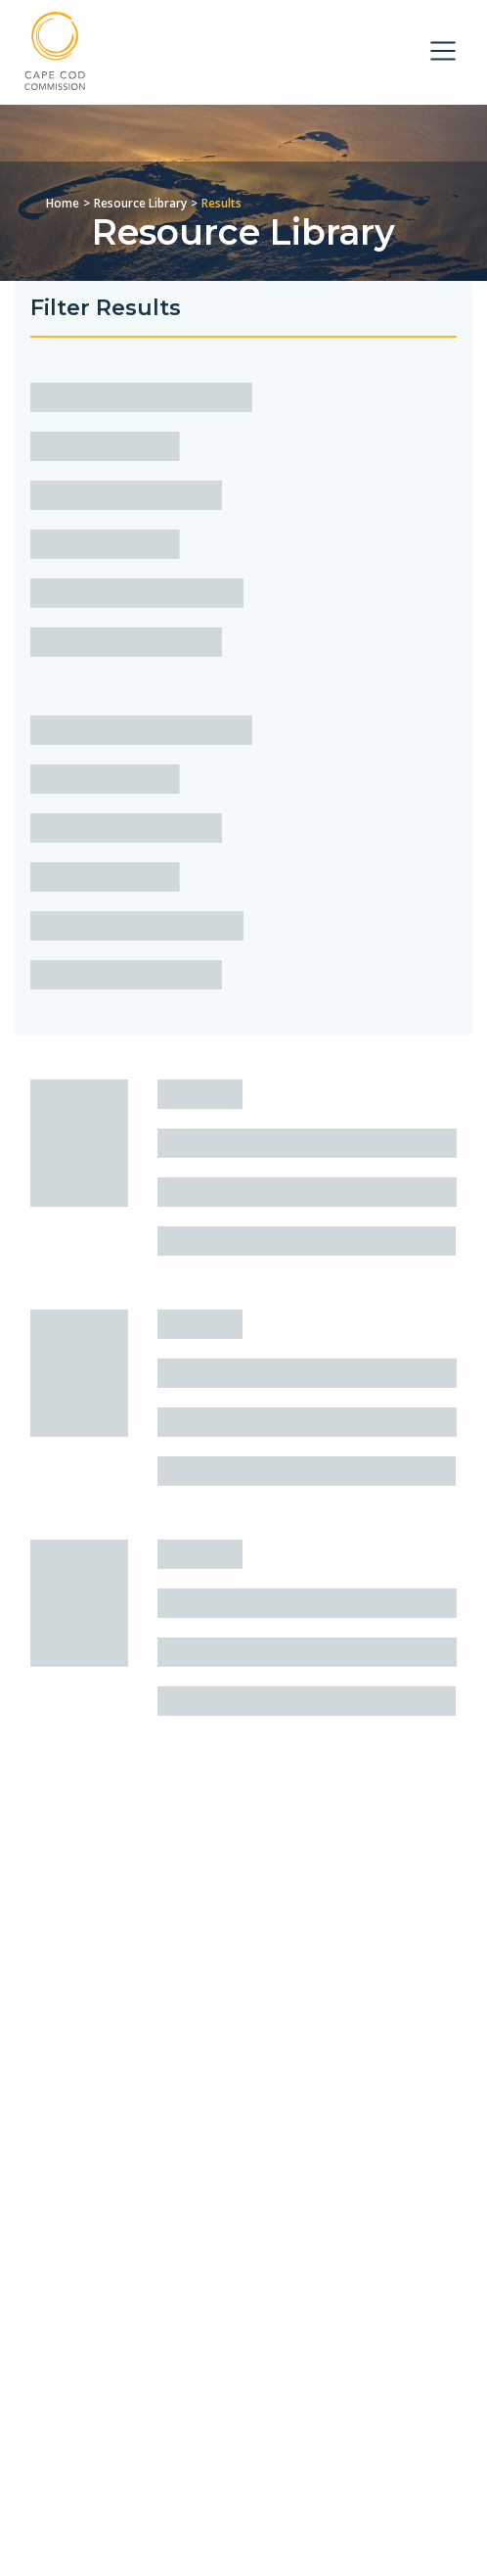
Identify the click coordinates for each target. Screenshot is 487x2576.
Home (62, 203)
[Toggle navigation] (443, 50)
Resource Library (140, 203)
